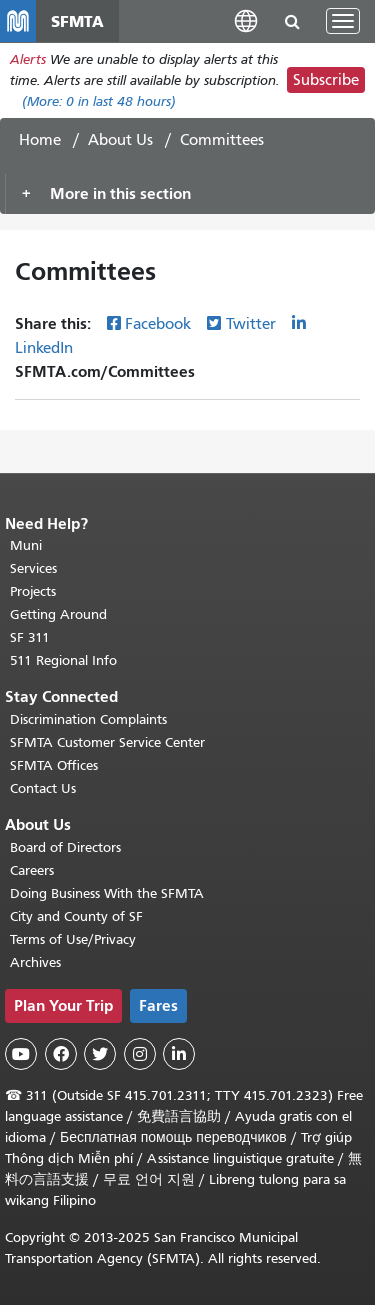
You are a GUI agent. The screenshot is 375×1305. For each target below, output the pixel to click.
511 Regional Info (63, 660)
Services (33, 568)
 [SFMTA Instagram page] (140, 1054)
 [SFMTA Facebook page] (61, 1054)
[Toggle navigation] (343, 21)
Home (40, 140)
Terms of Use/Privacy (73, 939)
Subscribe (326, 80)
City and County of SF (76, 916)
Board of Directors (65, 847)
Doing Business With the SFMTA (107, 893)
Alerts (28, 59)
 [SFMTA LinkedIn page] (179, 1054)
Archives (35, 962)
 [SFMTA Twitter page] (100, 1054)
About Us (120, 140)
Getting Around (58, 614)
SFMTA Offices (54, 765)
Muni (26, 545)
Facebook (158, 324)
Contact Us (43, 788)
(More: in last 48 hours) (99, 101)
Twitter (251, 324)
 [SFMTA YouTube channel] (21, 1054)
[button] (246, 20)
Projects (33, 591)
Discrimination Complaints (88, 719)
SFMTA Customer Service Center (107, 742)
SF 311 (30, 637)
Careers (32, 870)
